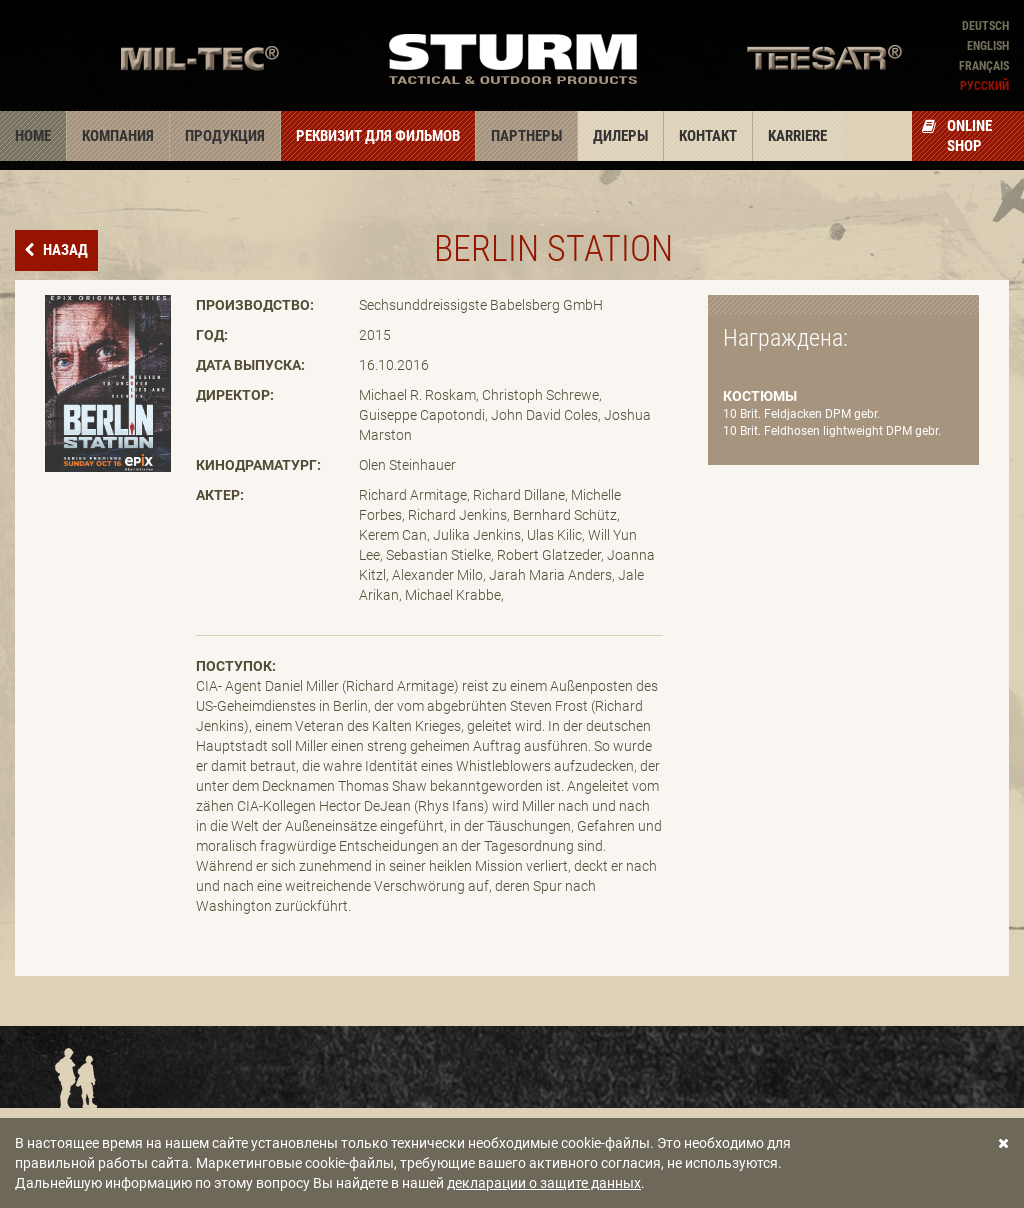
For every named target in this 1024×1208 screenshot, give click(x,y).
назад (64, 250)
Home (33, 136)
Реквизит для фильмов (378, 136)
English (988, 46)
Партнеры (526, 136)
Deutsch (985, 26)
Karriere (797, 136)
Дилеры (620, 136)
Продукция (225, 136)
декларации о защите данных (544, 1183)
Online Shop (957, 136)
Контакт (708, 136)
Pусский (984, 86)
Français (984, 66)
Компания (118, 136)
